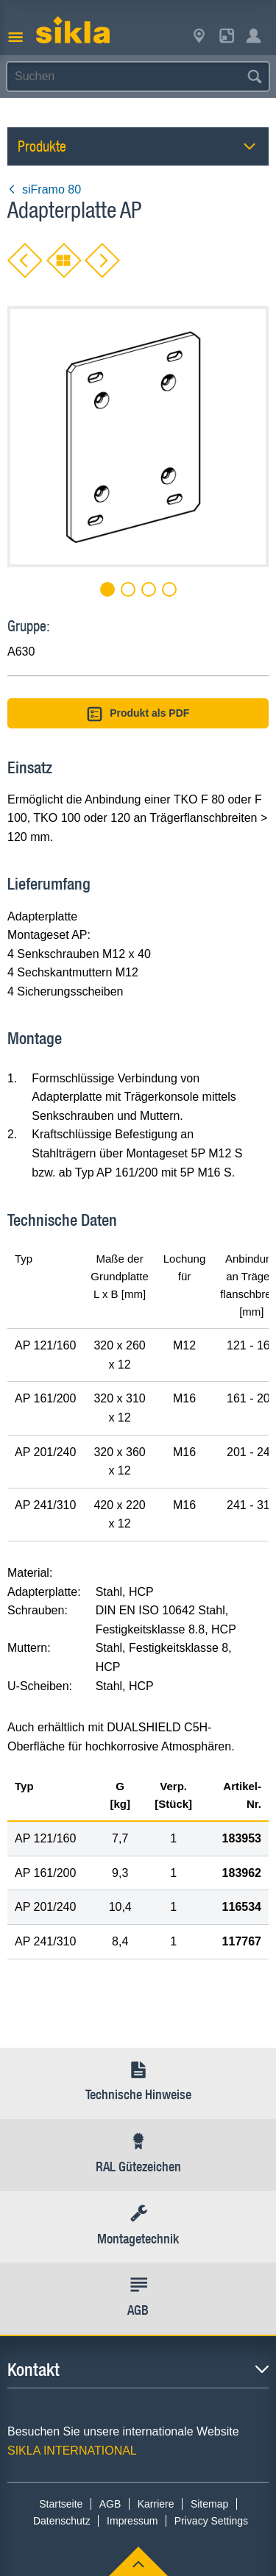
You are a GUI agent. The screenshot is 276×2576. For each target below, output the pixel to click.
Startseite (60, 2504)
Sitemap (209, 2504)
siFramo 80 (44, 189)
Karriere (156, 2504)
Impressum (132, 2521)
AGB (110, 2504)
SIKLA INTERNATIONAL (72, 2450)
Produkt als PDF (138, 714)
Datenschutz (62, 2521)
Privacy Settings (211, 2521)
